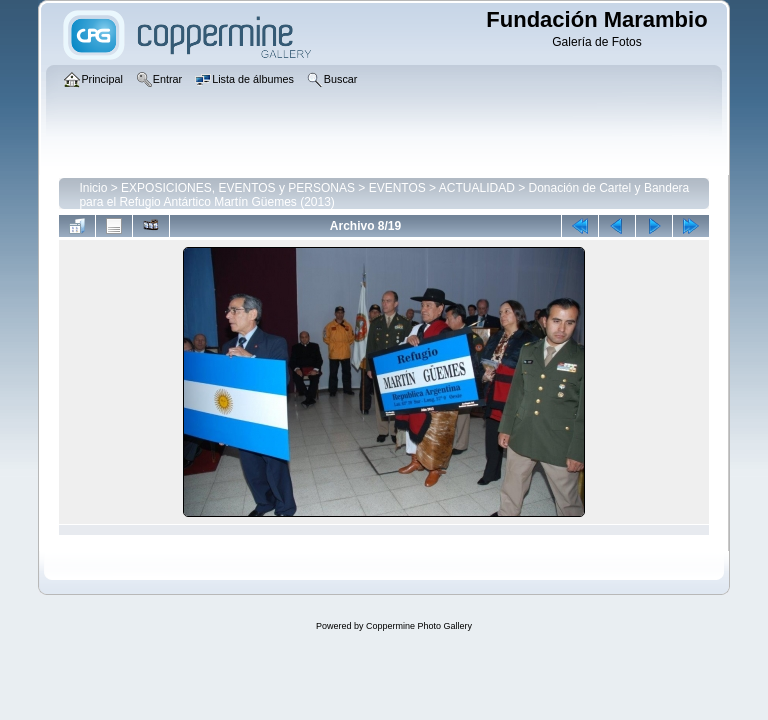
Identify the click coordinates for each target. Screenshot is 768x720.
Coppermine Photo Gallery (419, 626)
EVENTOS (397, 188)
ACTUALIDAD (477, 188)
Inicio (93, 188)
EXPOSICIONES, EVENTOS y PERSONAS (238, 188)
